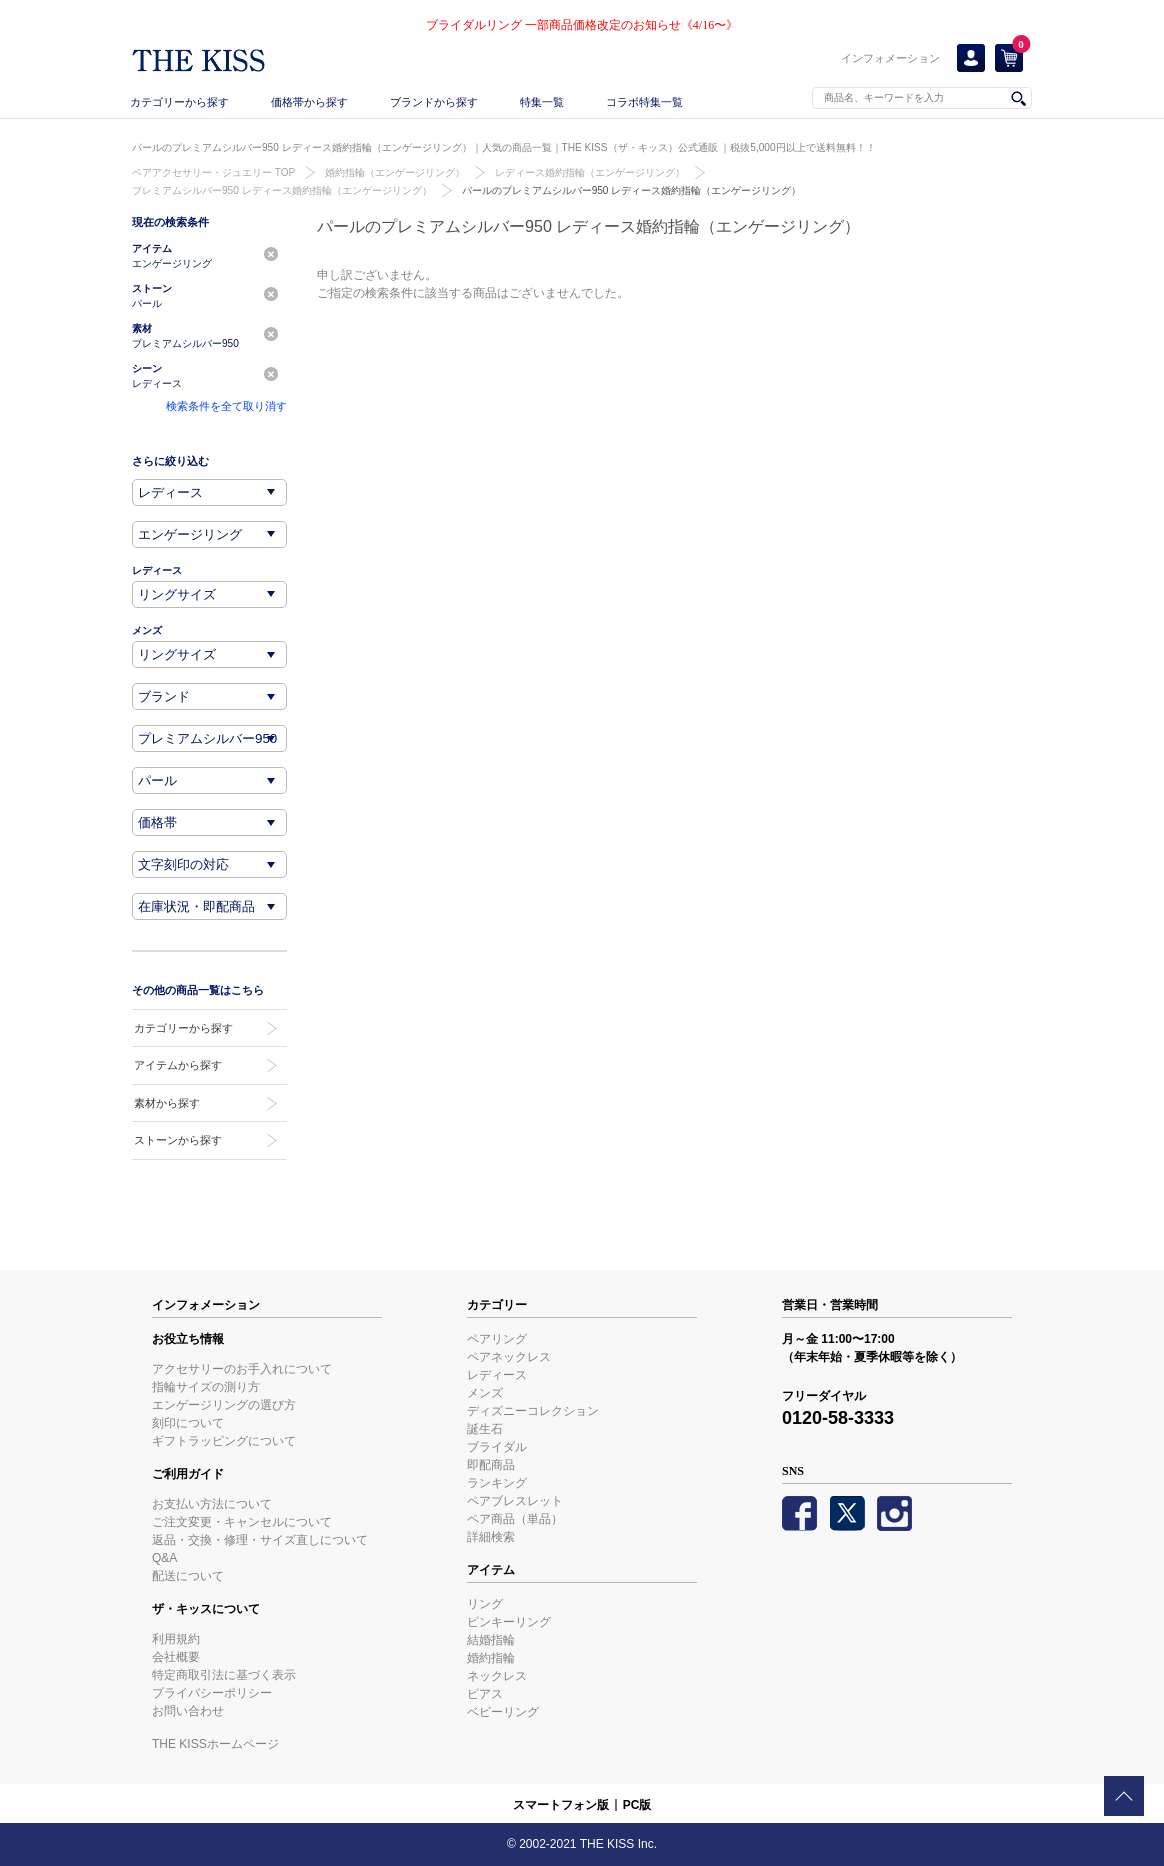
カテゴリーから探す (179, 102)
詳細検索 (491, 1537)
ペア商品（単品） (515, 1519)
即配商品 (491, 1465)
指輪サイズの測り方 (206, 1387)
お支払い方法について (212, 1504)
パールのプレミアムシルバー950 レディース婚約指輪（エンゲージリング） (632, 190)
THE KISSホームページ (215, 1744)
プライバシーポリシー (212, 1693)
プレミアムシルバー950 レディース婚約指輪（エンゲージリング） (282, 190)
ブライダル (497, 1447)
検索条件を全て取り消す (226, 406)
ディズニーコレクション (533, 1411)
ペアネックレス (509, 1357)
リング (485, 1604)
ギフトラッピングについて (224, 1441)
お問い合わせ (188, 1711)
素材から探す (167, 1103)
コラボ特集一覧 (644, 102)
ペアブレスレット (515, 1501)
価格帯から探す (309, 102)
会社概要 (176, 1657)
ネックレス (497, 1676)
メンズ (485, 1393)
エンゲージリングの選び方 (224, 1405)
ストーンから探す (178, 1140)
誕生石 (485, 1429)
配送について (188, 1576)
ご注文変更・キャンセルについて (242, 1522)
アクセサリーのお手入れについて (242, 1369)
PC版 (637, 1805)
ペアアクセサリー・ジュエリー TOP (213, 172)
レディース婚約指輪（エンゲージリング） (590, 172)
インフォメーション (890, 58)
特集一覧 (542, 102)
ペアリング (497, 1339)
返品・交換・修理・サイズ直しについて (260, 1540)
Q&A (164, 1558)
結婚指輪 (491, 1640)
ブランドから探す (434, 102)
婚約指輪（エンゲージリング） (395, 172)
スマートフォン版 (561, 1805)
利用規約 (176, 1639)
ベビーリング (503, 1712)
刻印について (188, 1423)
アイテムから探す (178, 1065)
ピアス (485, 1694)
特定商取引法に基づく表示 (224, 1675)
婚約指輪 (491, 1658)
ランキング (497, 1483)
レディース (497, 1375)
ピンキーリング (509, 1622)
